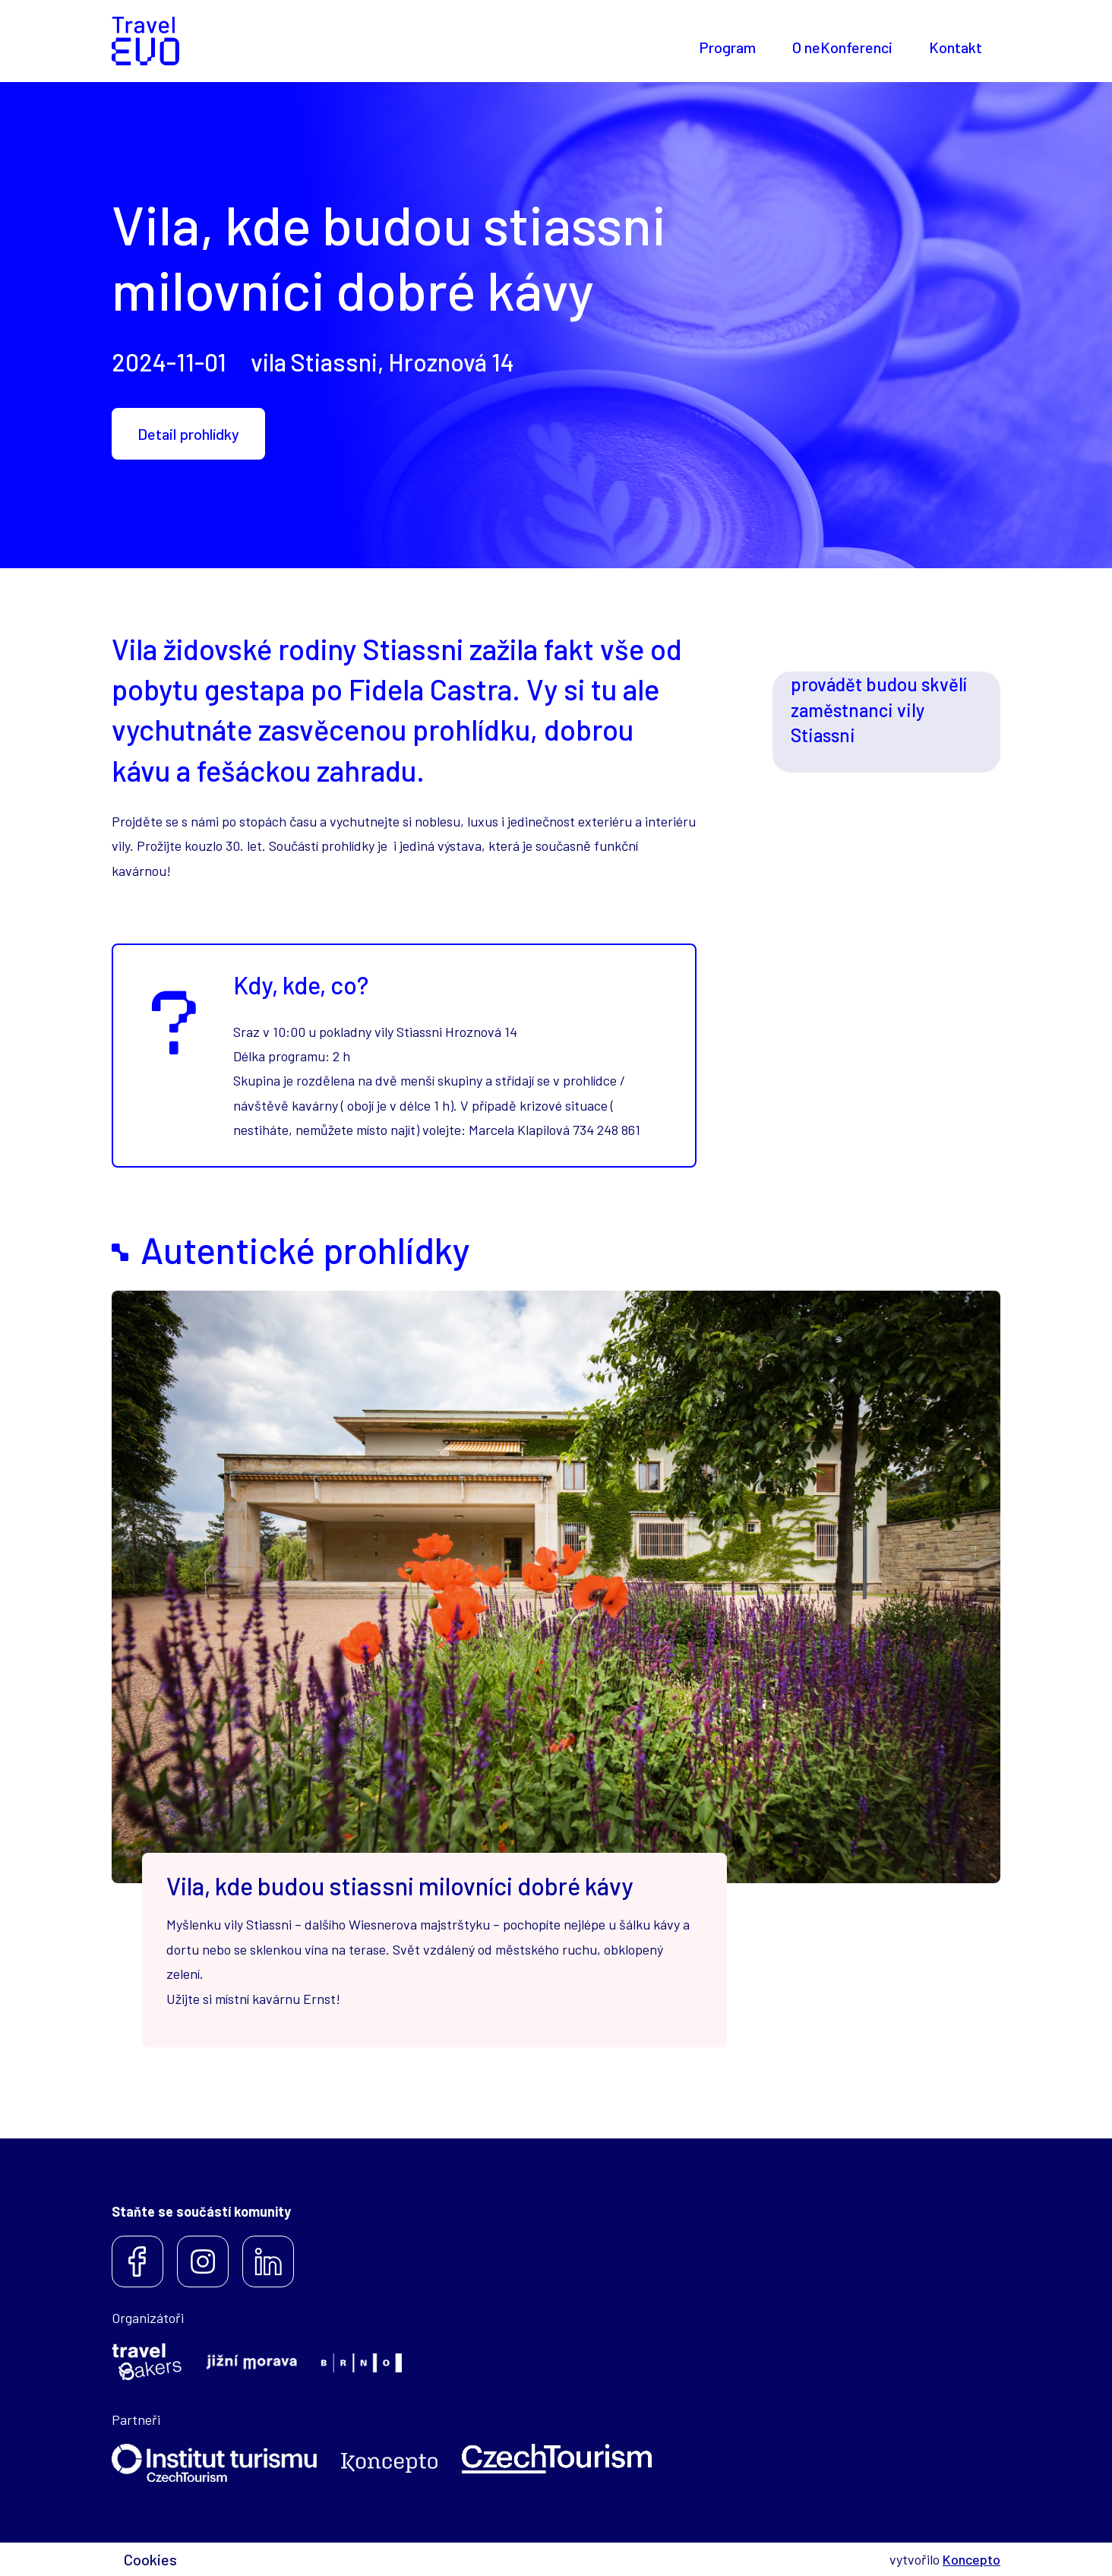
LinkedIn (268, 2261)
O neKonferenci (842, 47)
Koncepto (971, 2559)
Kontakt (955, 47)
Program (727, 47)
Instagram (203, 2261)
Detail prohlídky (188, 434)
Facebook (137, 2261)
